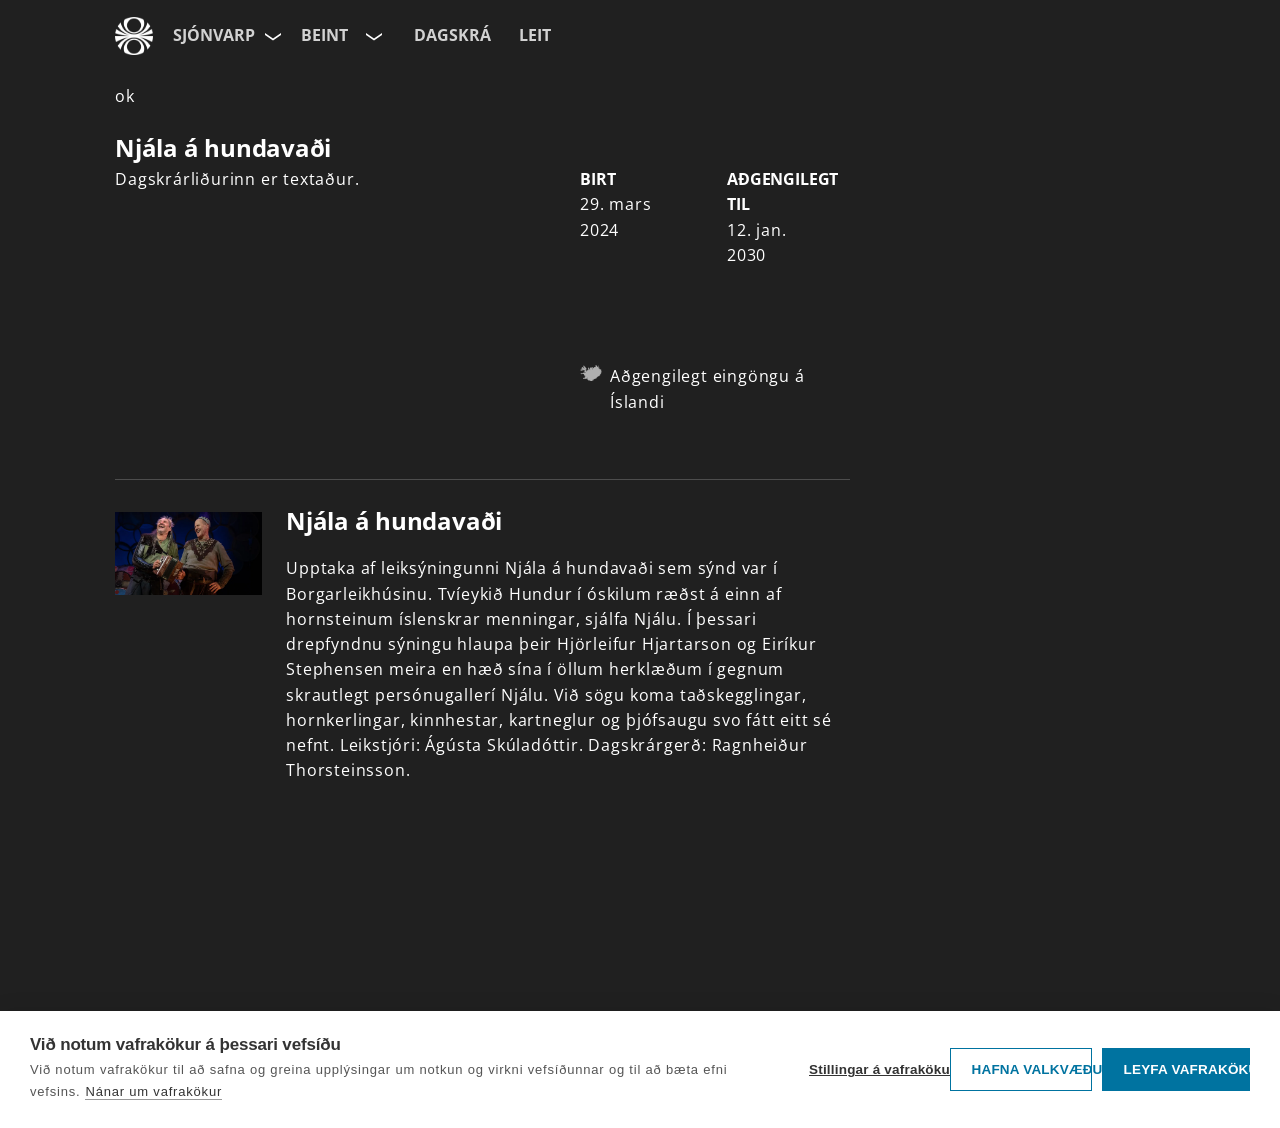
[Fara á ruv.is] (134, 36)
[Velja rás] (372, 36)
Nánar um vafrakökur (153, 1091)
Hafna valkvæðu (1031, 1069)
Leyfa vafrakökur (1186, 1069)
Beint (324, 35)
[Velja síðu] (271, 36)
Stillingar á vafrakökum (874, 1069)
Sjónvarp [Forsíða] (214, 35)
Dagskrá (452, 35)
